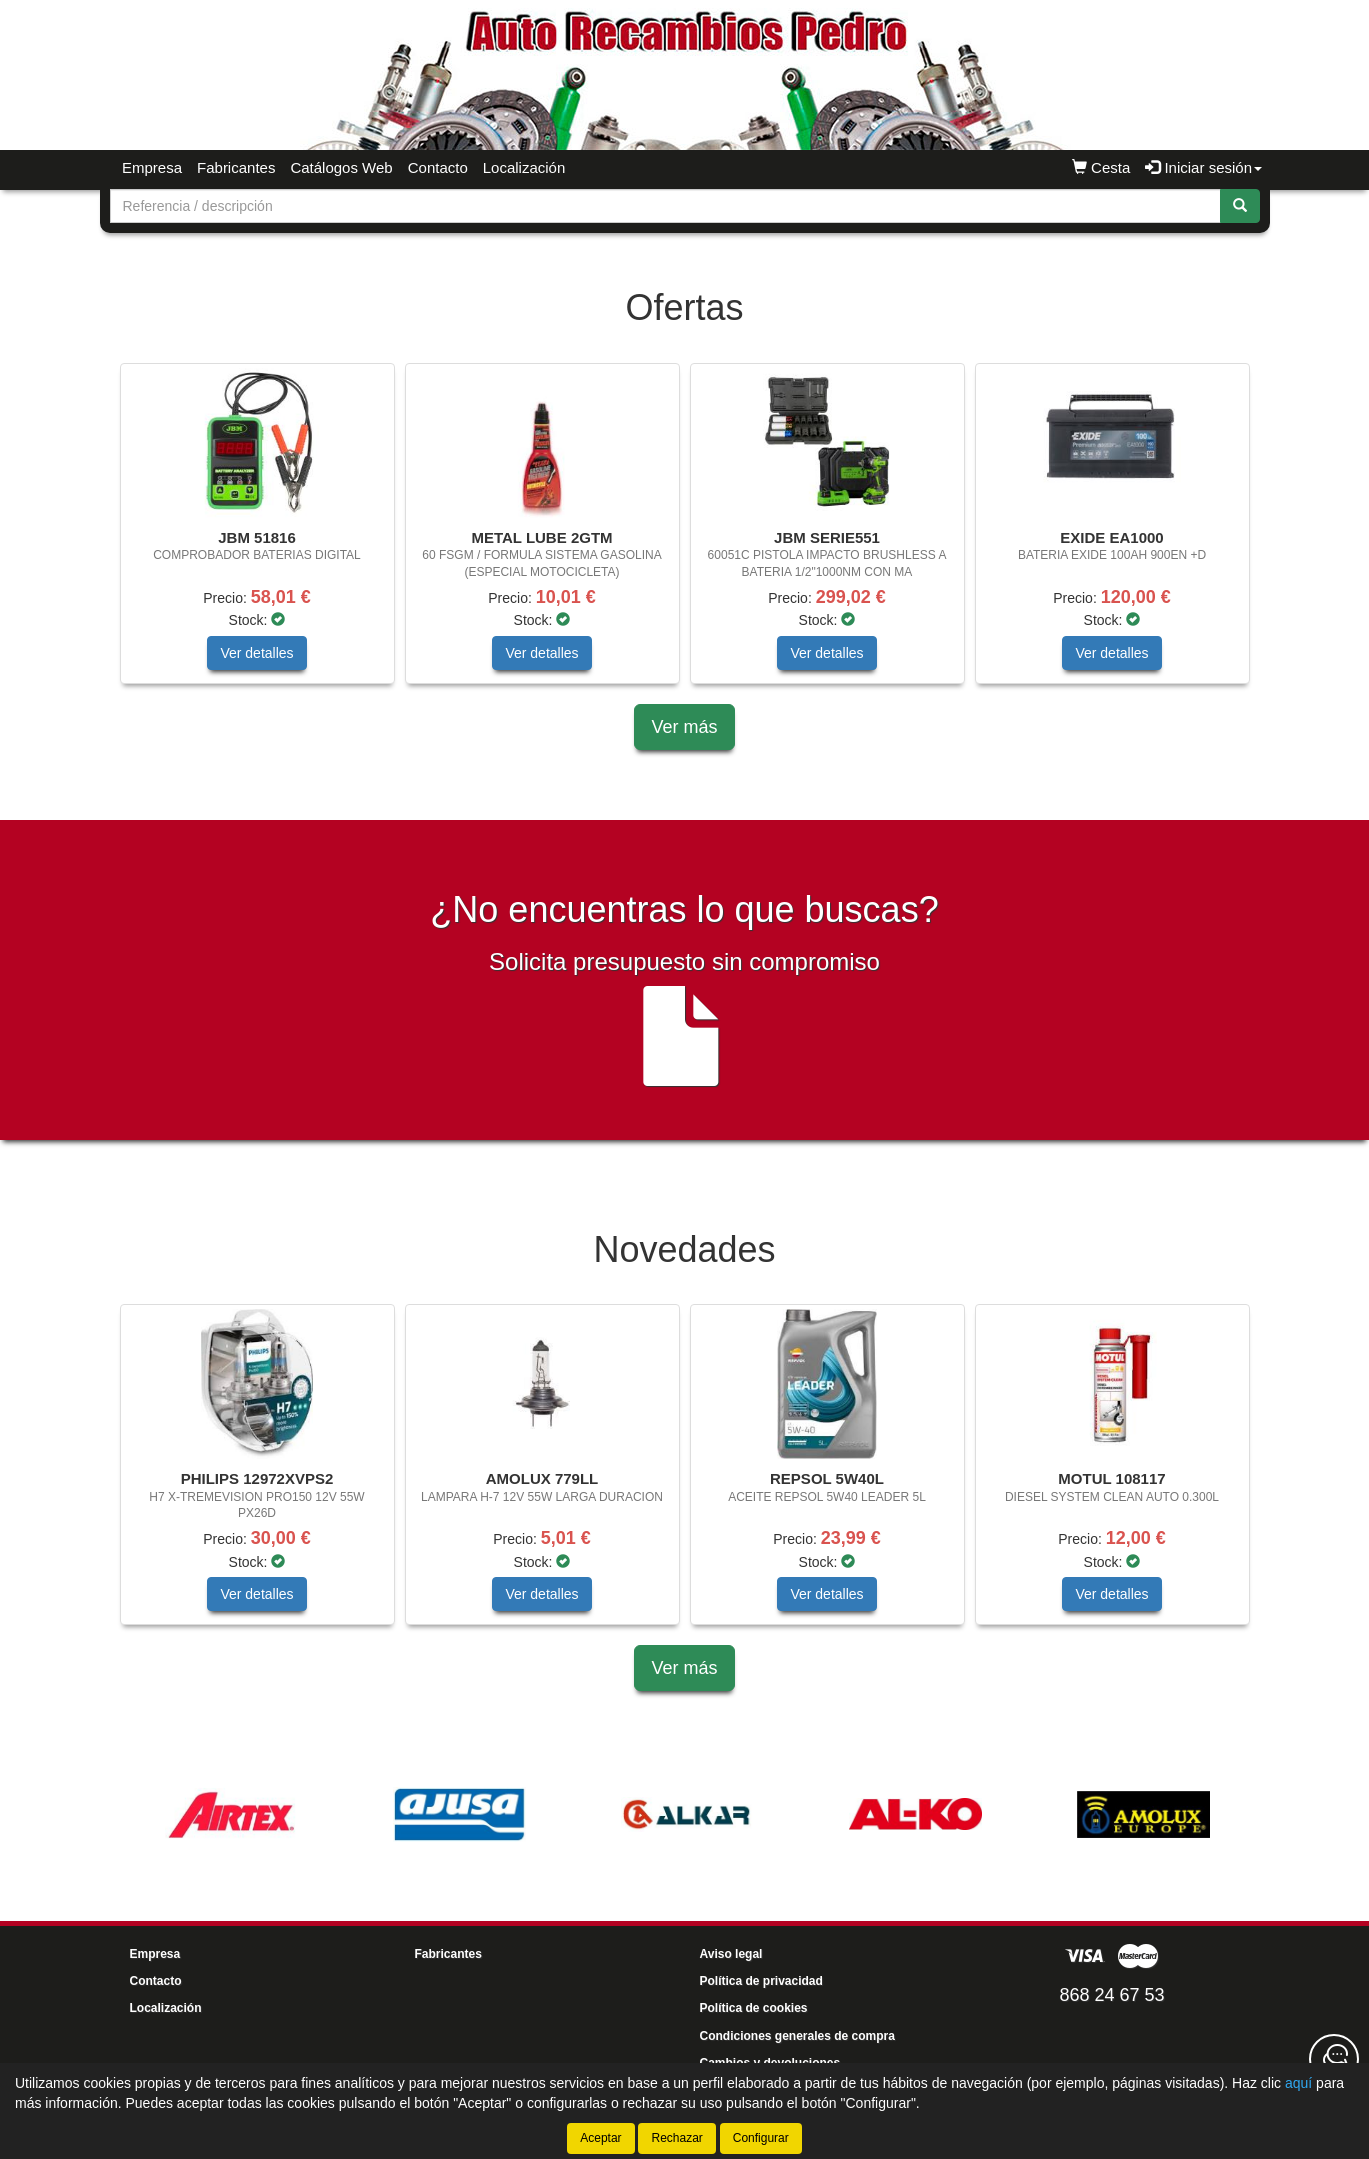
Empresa (152, 167)
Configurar (761, 2138)
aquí (1298, 2083)
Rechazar (676, 2138)
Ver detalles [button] (256, 653)
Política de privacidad (761, 1981)
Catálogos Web (341, 167)
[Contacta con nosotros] (1334, 2059)
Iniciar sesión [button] (1203, 167)
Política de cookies (754, 2008)
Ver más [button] (684, 727)
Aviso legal (731, 1954)
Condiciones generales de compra (797, 2036)
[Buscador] (665, 206)
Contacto (438, 167)
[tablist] (685, 533)
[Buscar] (1240, 206)
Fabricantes (236, 167)
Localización (524, 167)
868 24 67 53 (1111, 1995)
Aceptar (600, 2138)
